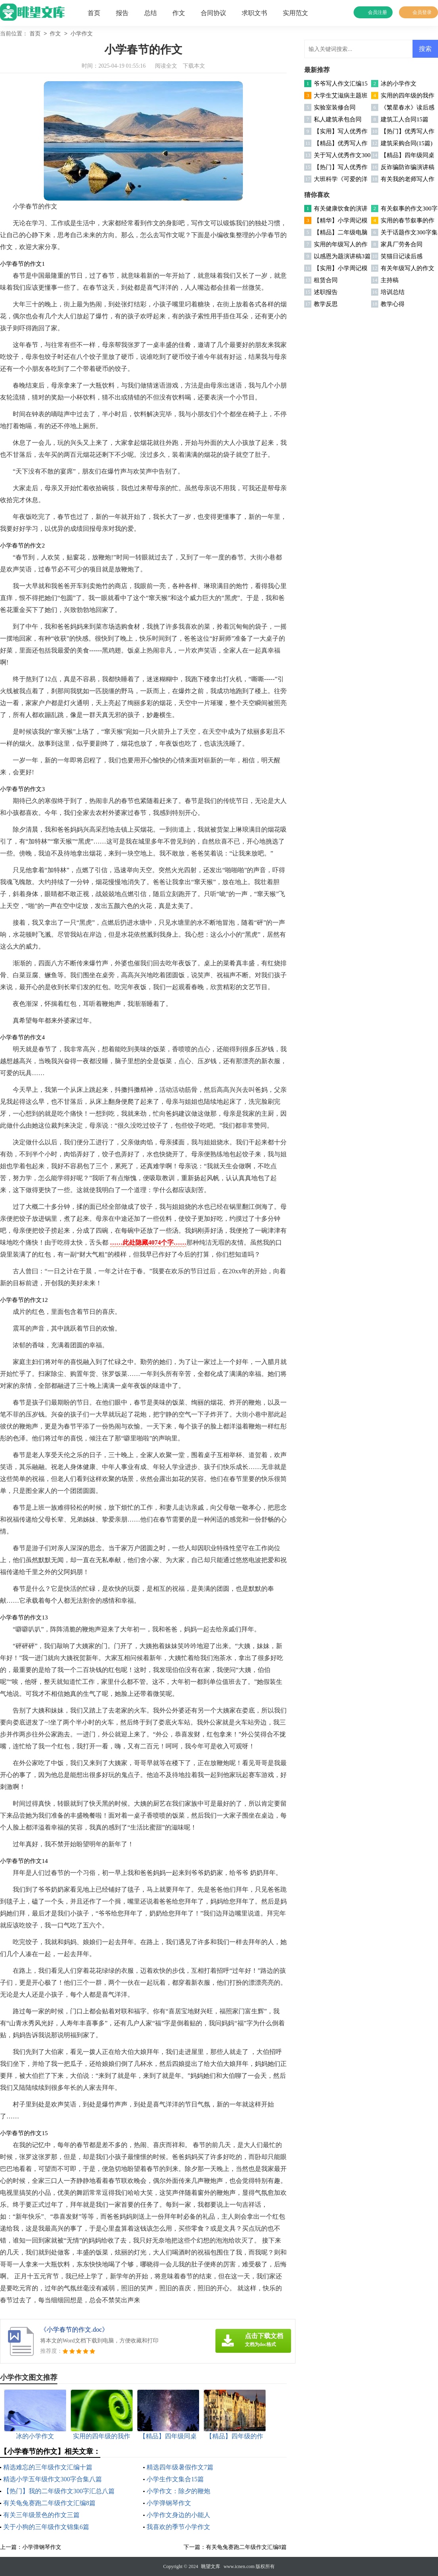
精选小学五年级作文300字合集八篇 (52, 2479)
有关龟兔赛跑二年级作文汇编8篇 (49, 2503)
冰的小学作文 (398, 83)
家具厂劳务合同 (401, 244)
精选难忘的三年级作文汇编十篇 (47, 2467)
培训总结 (393, 292)
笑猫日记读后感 (401, 256)
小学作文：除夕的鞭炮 (178, 2491)
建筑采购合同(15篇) (406, 143)
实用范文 (295, 13)
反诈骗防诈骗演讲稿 (407, 167)
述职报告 (326, 292)
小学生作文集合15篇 (175, 2479)
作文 (178, 13)
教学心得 (393, 304)
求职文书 (254, 13)
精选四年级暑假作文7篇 (180, 2467)
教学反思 (326, 304)
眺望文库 (210, 2566)
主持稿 (390, 280)
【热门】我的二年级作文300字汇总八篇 (59, 2491)
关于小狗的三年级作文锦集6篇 (46, 2526)
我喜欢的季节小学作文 (178, 2526)
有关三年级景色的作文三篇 (41, 2515)
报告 (122, 13)
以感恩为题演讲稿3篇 (342, 256)
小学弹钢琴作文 (169, 2503)
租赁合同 (326, 280)
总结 (150, 13)
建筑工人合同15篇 (404, 119)
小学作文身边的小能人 (178, 2515)
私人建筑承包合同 (338, 119)
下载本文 (194, 66)
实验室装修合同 (335, 107)
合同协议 (213, 13)
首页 (94, 13)
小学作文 (81, 34)
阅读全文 (166, 66)
